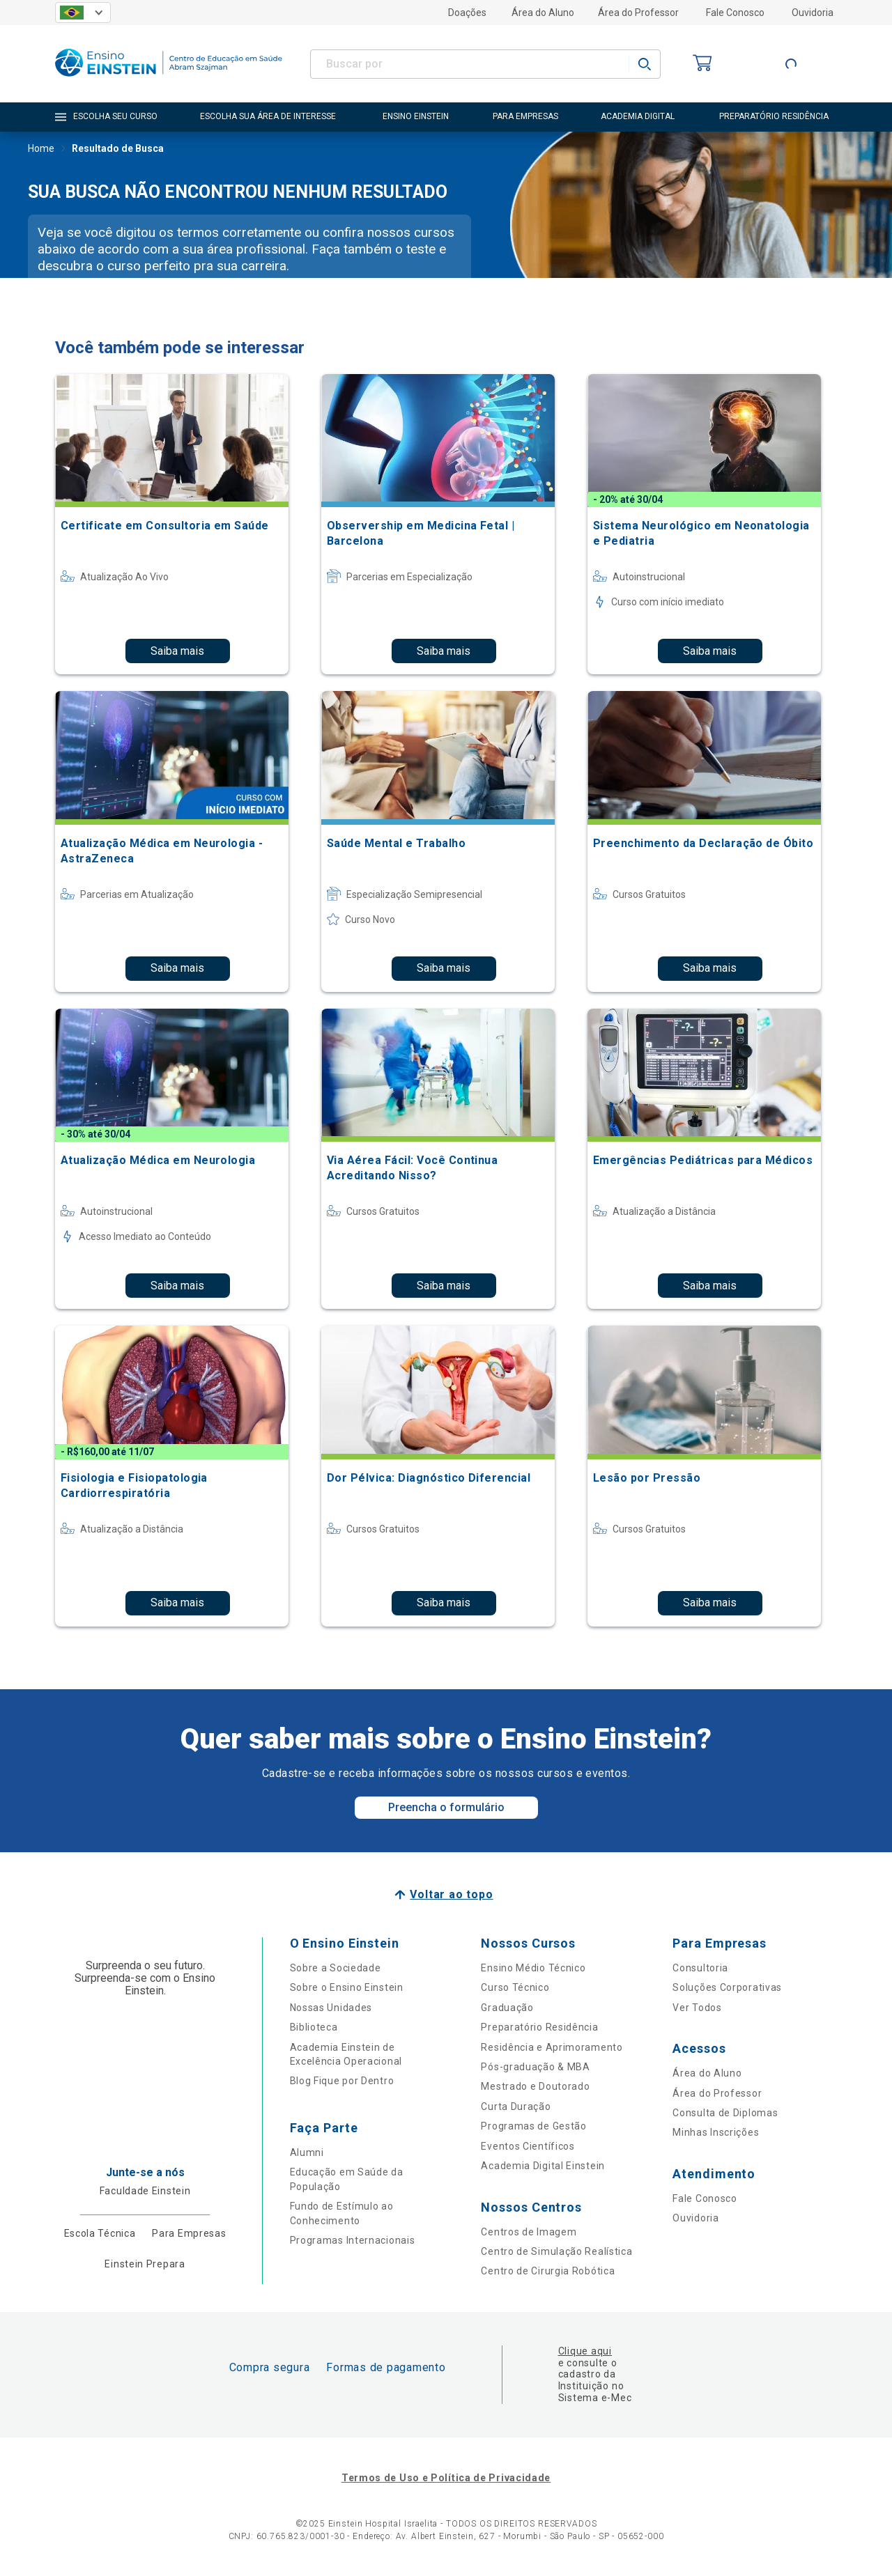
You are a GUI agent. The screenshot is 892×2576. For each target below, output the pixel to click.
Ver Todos (696, 2007)
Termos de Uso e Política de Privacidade (446, 2477)
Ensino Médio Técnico (533, 1967)
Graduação (507, 2007)
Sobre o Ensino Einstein (346, 1987)
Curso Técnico (515, 1987)
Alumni (307, 2152)
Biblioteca (314, 2027)
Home (41, 149)
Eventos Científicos (527, 2146)
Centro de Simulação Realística (556, 2251)
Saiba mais (177, 651)
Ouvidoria (812, 12)
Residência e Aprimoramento (551, 2047)
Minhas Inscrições (715, 2132)
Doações (467, 12)
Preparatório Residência (539, 2027)
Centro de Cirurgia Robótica (548, 2270)
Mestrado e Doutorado (535, 2086)
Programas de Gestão (533, 2126)
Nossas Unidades (331, 2007)
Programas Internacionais (352, 2240)
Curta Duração (516, 2106)
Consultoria (700, 1967)
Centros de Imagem (528, 2231)
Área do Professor (638, 12)
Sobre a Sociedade (335, 1967)
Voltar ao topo (451, 1894)
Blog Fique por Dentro (342, 2080)
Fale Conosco (735, 12)
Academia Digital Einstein (543, 2165)
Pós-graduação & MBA (535, 2066)
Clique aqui (585, 2351)
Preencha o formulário (446, 1807)
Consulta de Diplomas (725, 2112)
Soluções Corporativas (727, 1987)
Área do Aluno (543, 12)
